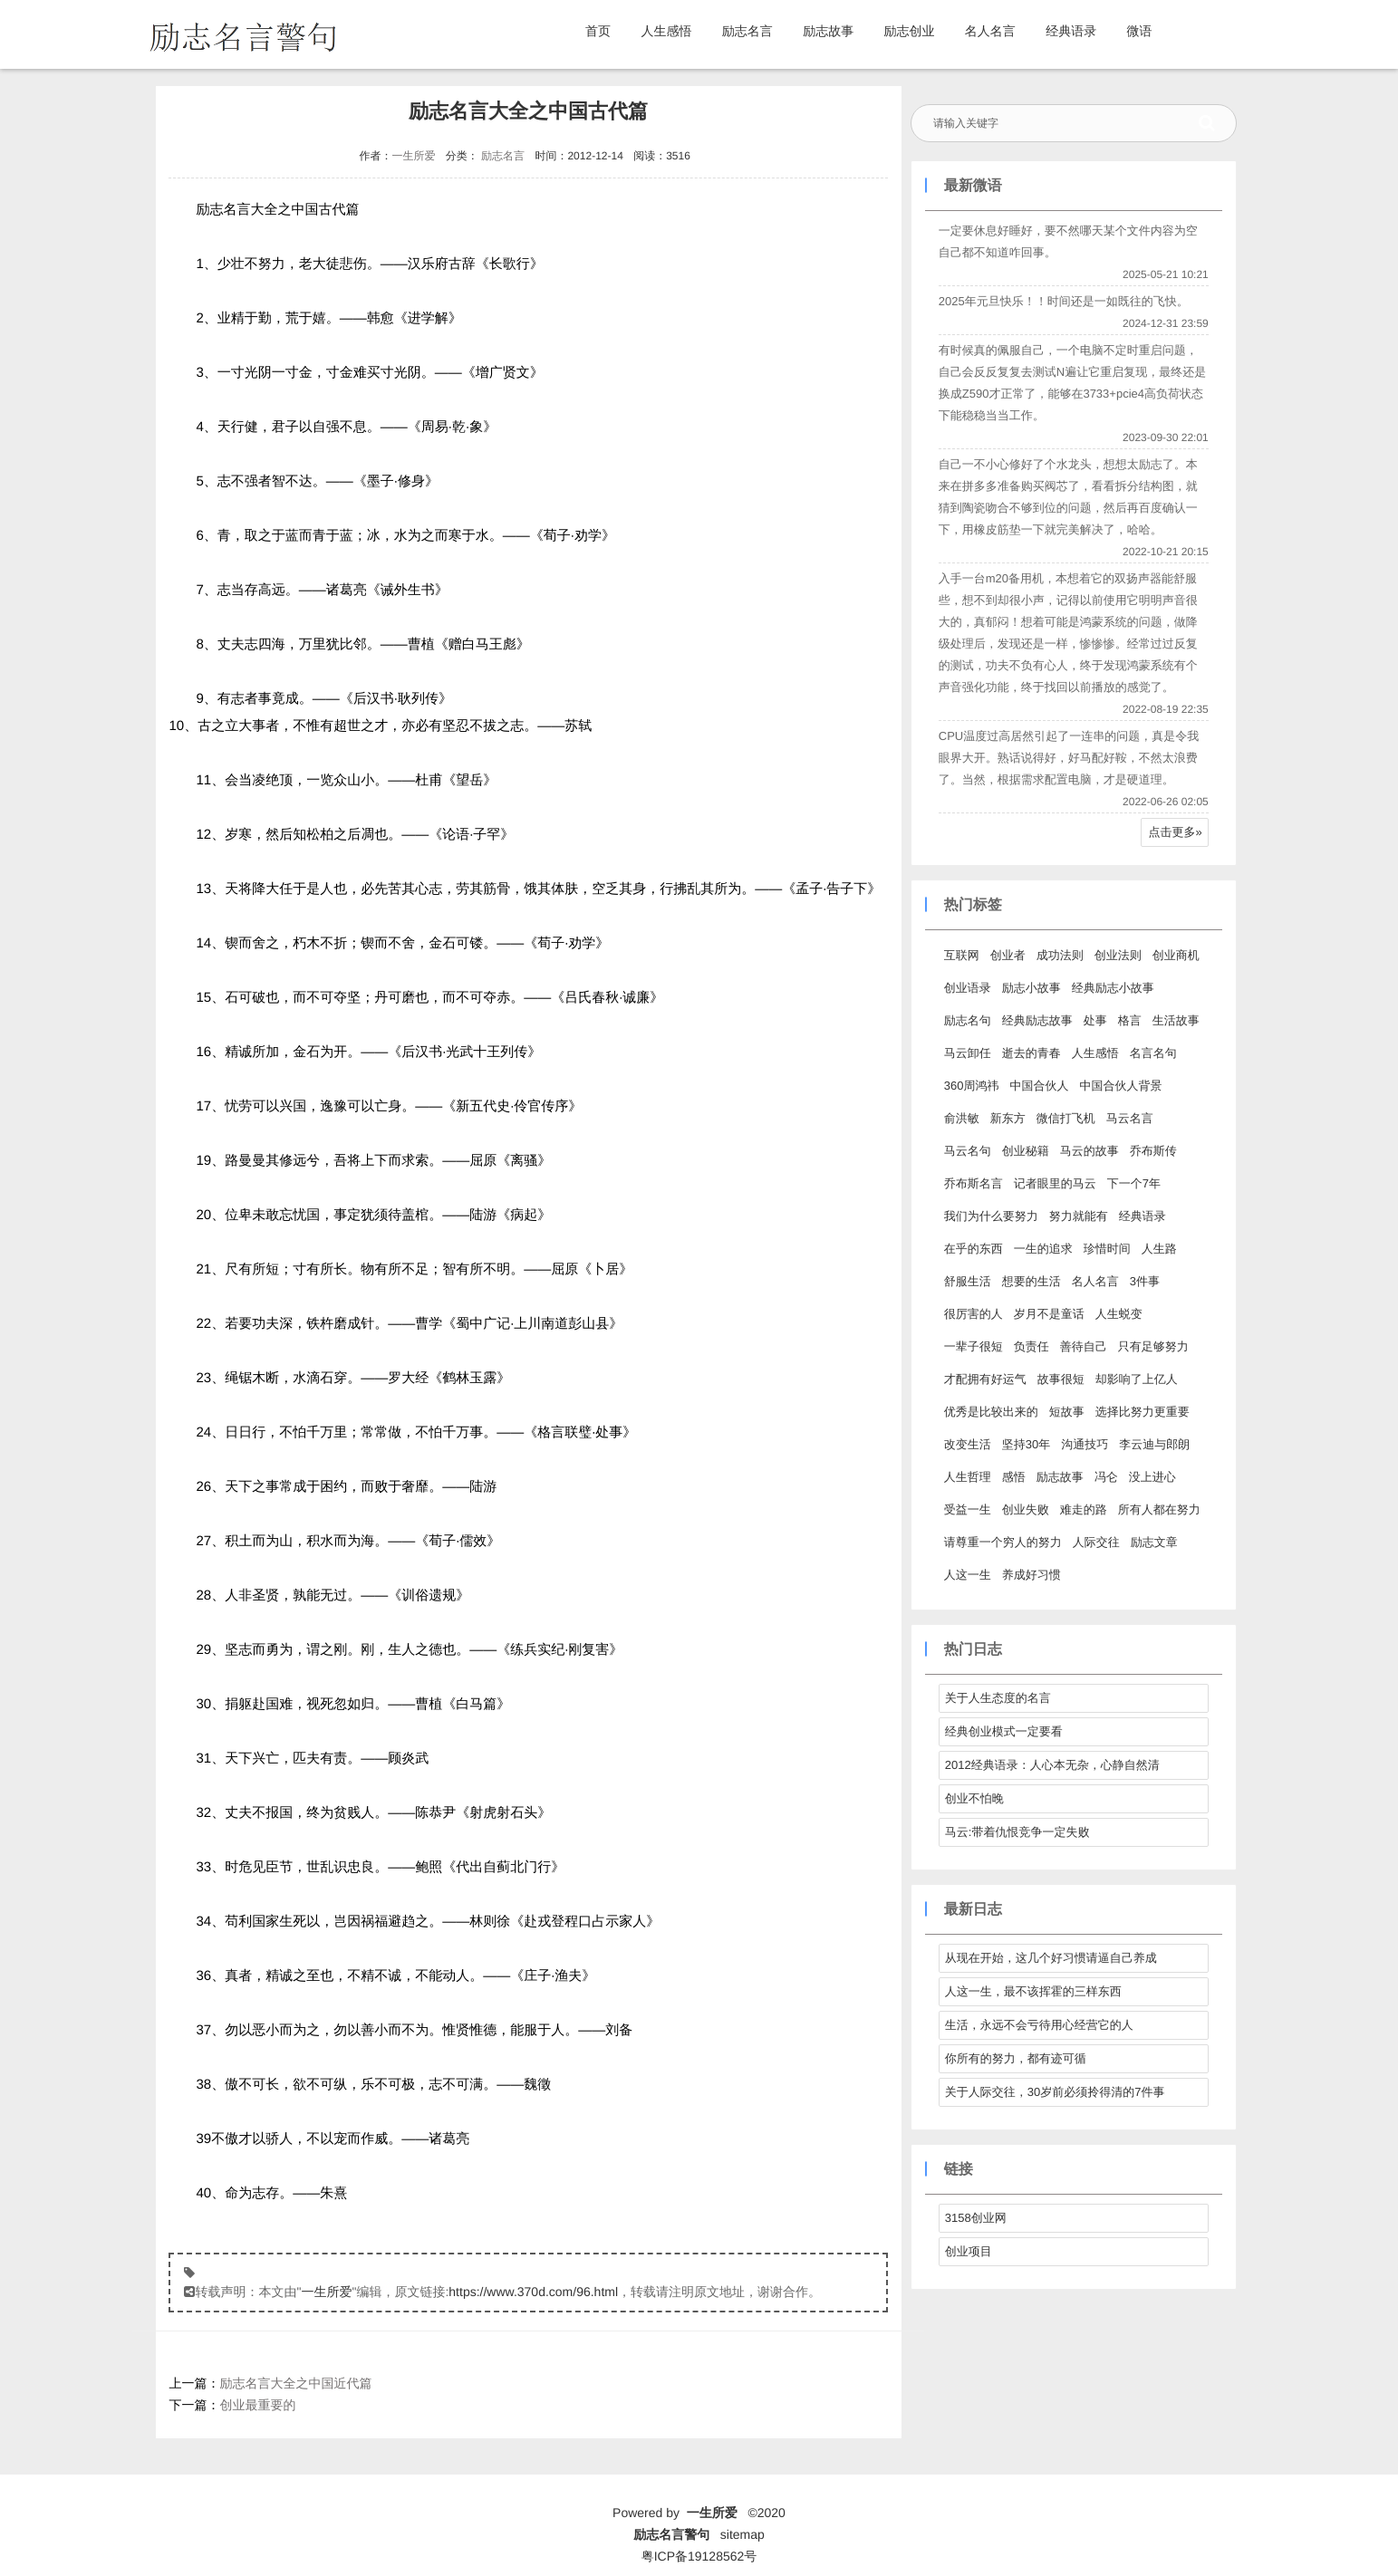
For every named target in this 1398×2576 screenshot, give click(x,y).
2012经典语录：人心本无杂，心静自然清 (1049, 1765)
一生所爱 (412, 155)
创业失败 (1022, 1509)
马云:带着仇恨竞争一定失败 (1014, 1832)
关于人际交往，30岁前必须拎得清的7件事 (1052, 2092)
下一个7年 (1131, 1183)
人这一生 (964, 1574)
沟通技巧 (1081, 1444)
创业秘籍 (1022, 1151)
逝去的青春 (1028, 1053)
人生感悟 (666, 31)
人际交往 (1093, 1542)
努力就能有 (1075, 1216)
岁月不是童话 (1046, 1314)
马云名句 (964, 1151)
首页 (598, 31)
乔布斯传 (1150, 1151)
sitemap (742, 2534)
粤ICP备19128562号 (699, 2556)
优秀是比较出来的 (988, 1411)
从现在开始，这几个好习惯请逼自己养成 (1048, 1958)
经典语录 (1071, 31)
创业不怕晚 (971, 1798)
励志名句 (964, 1020)
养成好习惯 (1028, 1574)
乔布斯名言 (970, 1183)
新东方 (1005, 1118)
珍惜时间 (1104, 1248)
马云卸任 (964, 1053)
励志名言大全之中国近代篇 (296, 2383)
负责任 (1028, 1346)
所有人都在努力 (1156, 1509)
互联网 (959, 955)
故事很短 (1058, 1379)
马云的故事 (1086, 1151)
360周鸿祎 (969, 1085)
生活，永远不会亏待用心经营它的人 (1036, 2025)
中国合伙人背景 (1117, 1085)
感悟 (1011, 1477)
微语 (1139, 31)
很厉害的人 (970, 1314)
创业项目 (965, 2251)
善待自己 (1080, 1346)
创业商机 (1173, 955)
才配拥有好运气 (982, 1379)
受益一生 (964, 1509)
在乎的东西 (970, 1248)
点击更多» (1172, 832)
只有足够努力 (1150, 1346)
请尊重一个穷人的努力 (1000, 1542)
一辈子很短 (970, 1346)
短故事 (1064, 1411)
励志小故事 (1028, 988)
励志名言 (747, 31)
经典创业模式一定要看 (1001, 1731)
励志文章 (1151, 1542)
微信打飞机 (1063, 1118)
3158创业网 (973, 2218)
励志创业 (908, 31)
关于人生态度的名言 (995, 1698)
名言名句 (1150, 1053)
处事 (1092, 1020)
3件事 (1142, 1281)
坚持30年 (1023, 1444)
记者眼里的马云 (1052, 1183)
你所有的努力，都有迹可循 (1013, 2058)
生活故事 (1173, 1020)
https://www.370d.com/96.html (533, 2291)
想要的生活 (1028, 1281)
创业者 (1005, 955)
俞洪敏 (959, 1118)
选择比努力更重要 (1140, 1411)
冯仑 (1103, 1477)
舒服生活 (964, 1281)
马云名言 (1127, 1118)
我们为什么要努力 (988, 1216)
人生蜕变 (1116, 1314)
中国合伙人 (1036, 1085)
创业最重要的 (258, 2405)
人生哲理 (964, 1477)
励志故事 (828, 31)
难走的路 (1080, 1509)
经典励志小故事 (1110, 988)
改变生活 (964, 1444)
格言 (1127, 1020)
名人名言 (990, 31)
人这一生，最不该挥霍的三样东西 (1030, 1991)
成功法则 (1057, 955)
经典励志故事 (1034, 1020)
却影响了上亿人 (1134, 1379)
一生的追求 (1040, 1248)
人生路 (1156, 1248)
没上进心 (1149, 1477)
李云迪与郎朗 (1151, 1444)
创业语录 (964, 988)
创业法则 (1115, 955)
